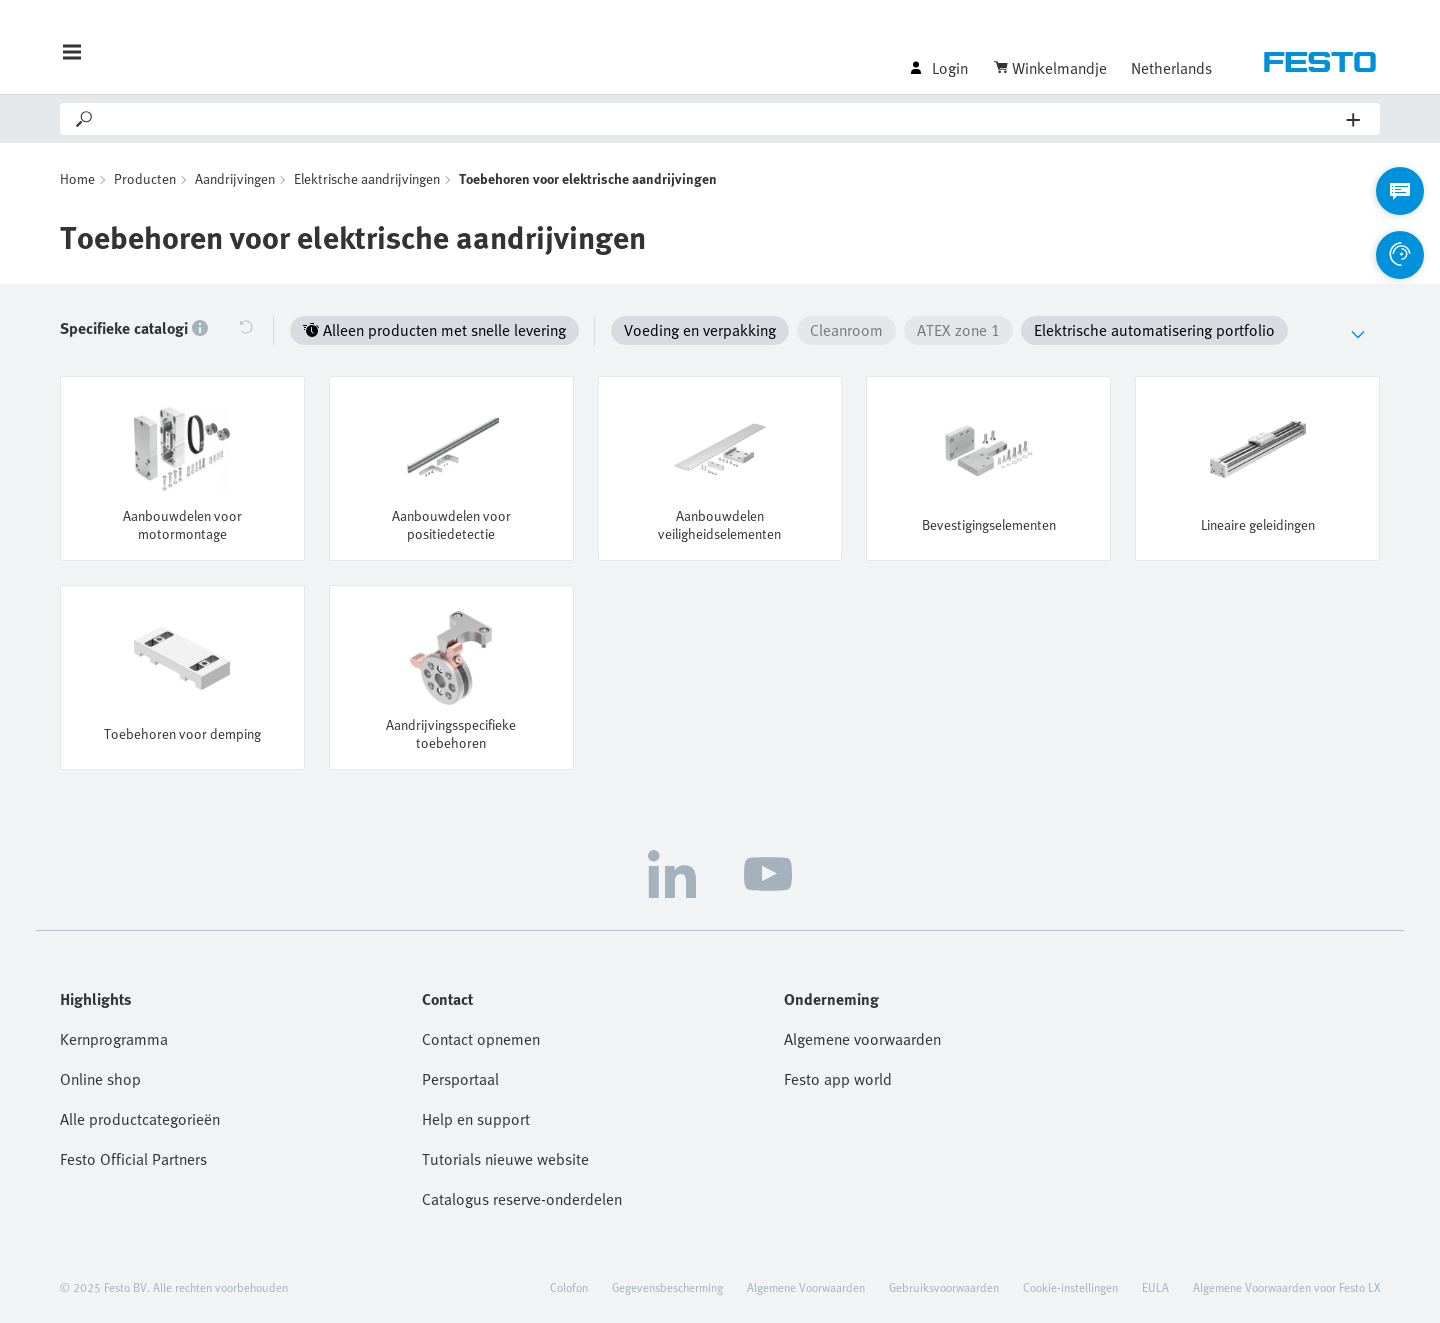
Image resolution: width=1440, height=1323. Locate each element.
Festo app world (838, 1079)
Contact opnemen (481, 1039)
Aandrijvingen (235, 178)
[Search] (721, 119)
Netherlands (1171, 68)
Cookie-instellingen (1070, 1287)
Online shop (100, 1079)
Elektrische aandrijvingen (367, 178)
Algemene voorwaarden (862, 1039)
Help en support (476, 1119)
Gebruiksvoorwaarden (944, 1287)
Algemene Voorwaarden (806, 1287)
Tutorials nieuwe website (505, 1159)
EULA (1155, 1287)
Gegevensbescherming (667, 1287)
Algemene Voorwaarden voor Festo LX (1286, 1287)
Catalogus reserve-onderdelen (522, 1199)
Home (77, 178)
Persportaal (460, 1079)
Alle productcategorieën (140, 1119)
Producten (145, 178)
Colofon (569, 1287)
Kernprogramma (114, 1039)
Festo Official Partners (133, 1159)
